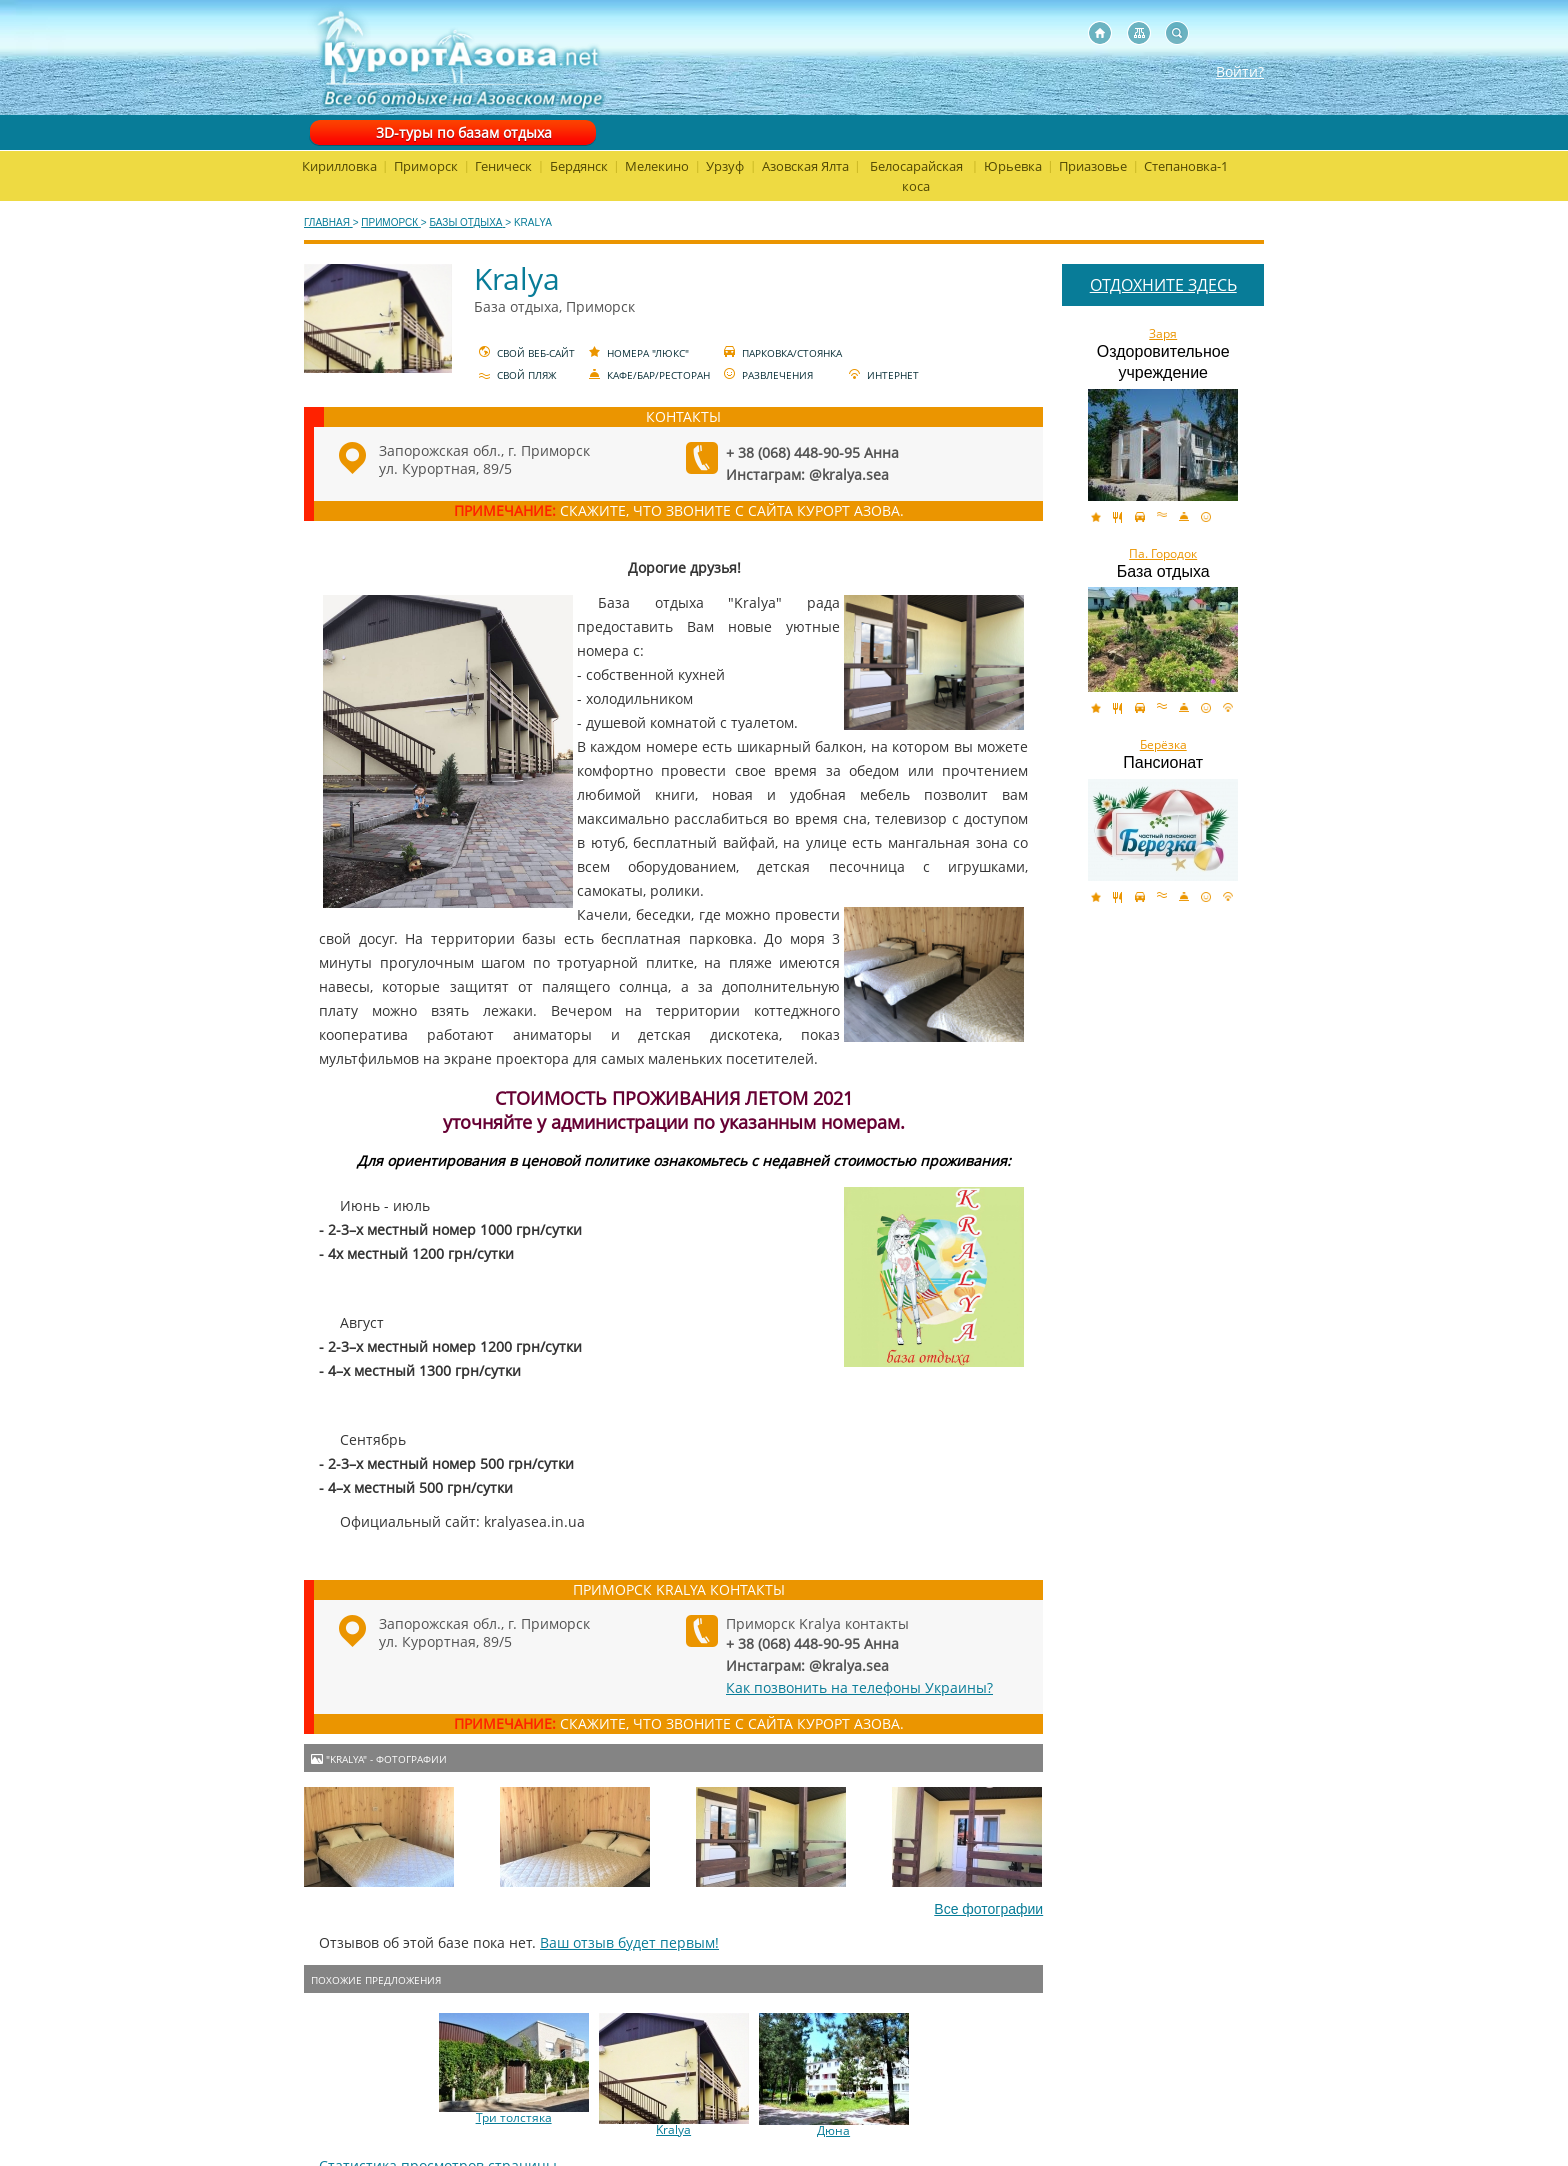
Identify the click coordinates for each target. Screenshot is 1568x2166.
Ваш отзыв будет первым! (629, 1942)
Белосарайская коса (916, 176)
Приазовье (1093, 166)
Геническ (503, 166)
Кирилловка (339, 166)
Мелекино (657, 166)
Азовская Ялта (805, 166)
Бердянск (579, 166)
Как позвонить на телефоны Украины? (859, 1687)
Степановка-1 (1186, 166)
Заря (1163, 334)
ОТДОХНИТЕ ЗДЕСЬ (1163, 285)
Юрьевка (1013, 166)
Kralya (673, 2130)
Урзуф (725, 166)
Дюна (833, 2131)
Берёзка (1163, 745)
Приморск (426, 166)
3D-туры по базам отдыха (464, 132)
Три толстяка (514, 2118)
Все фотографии (988, 1909)
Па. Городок (1163, 554)
